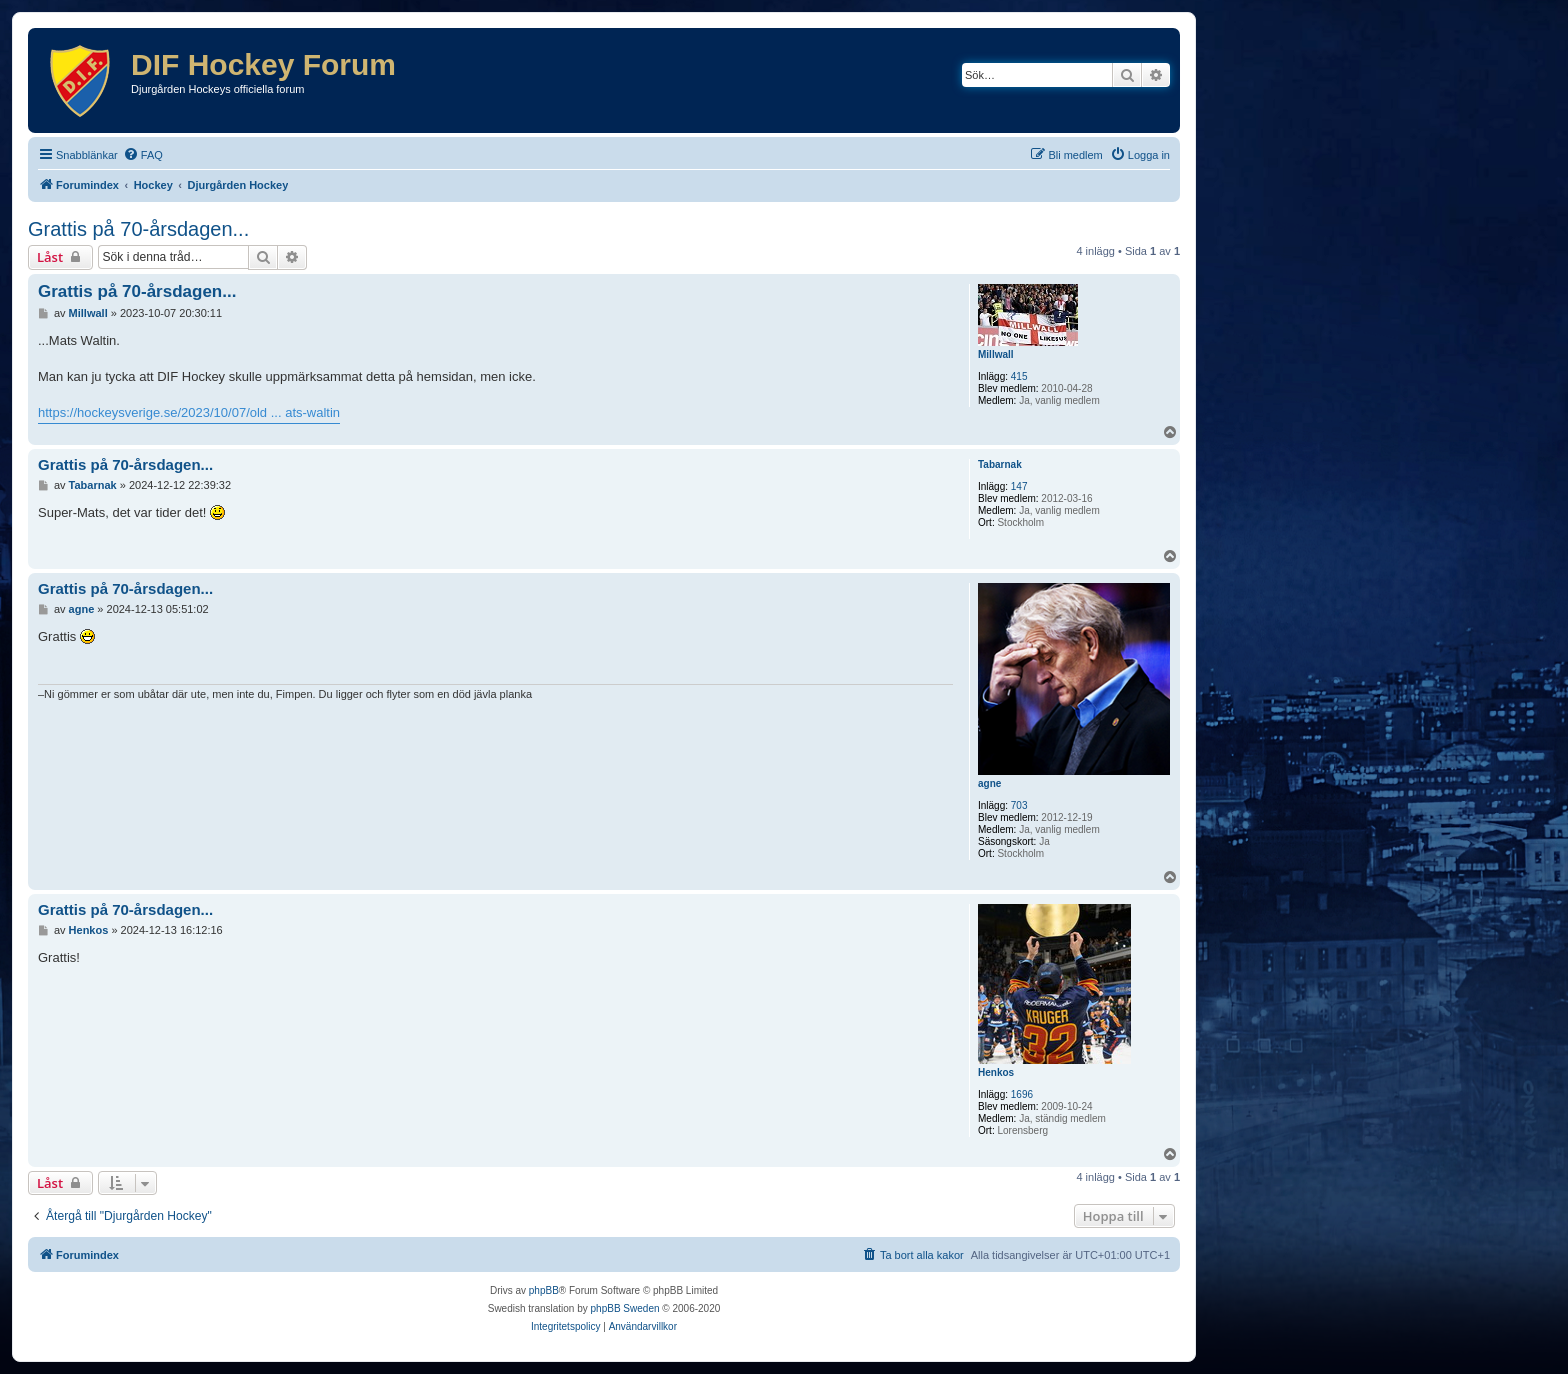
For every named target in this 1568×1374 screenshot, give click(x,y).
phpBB (544, 1290)
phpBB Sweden (625, 1308)
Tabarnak (1000, 464)
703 (1019, 805)
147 (1019, 486)
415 (1019, 376)
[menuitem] (143, 155)
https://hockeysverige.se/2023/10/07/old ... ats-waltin (189, 412)
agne (989, 783)
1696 (1022, 1094)
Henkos (996, 1072)
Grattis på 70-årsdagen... (138, 229)
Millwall (996, 354)
